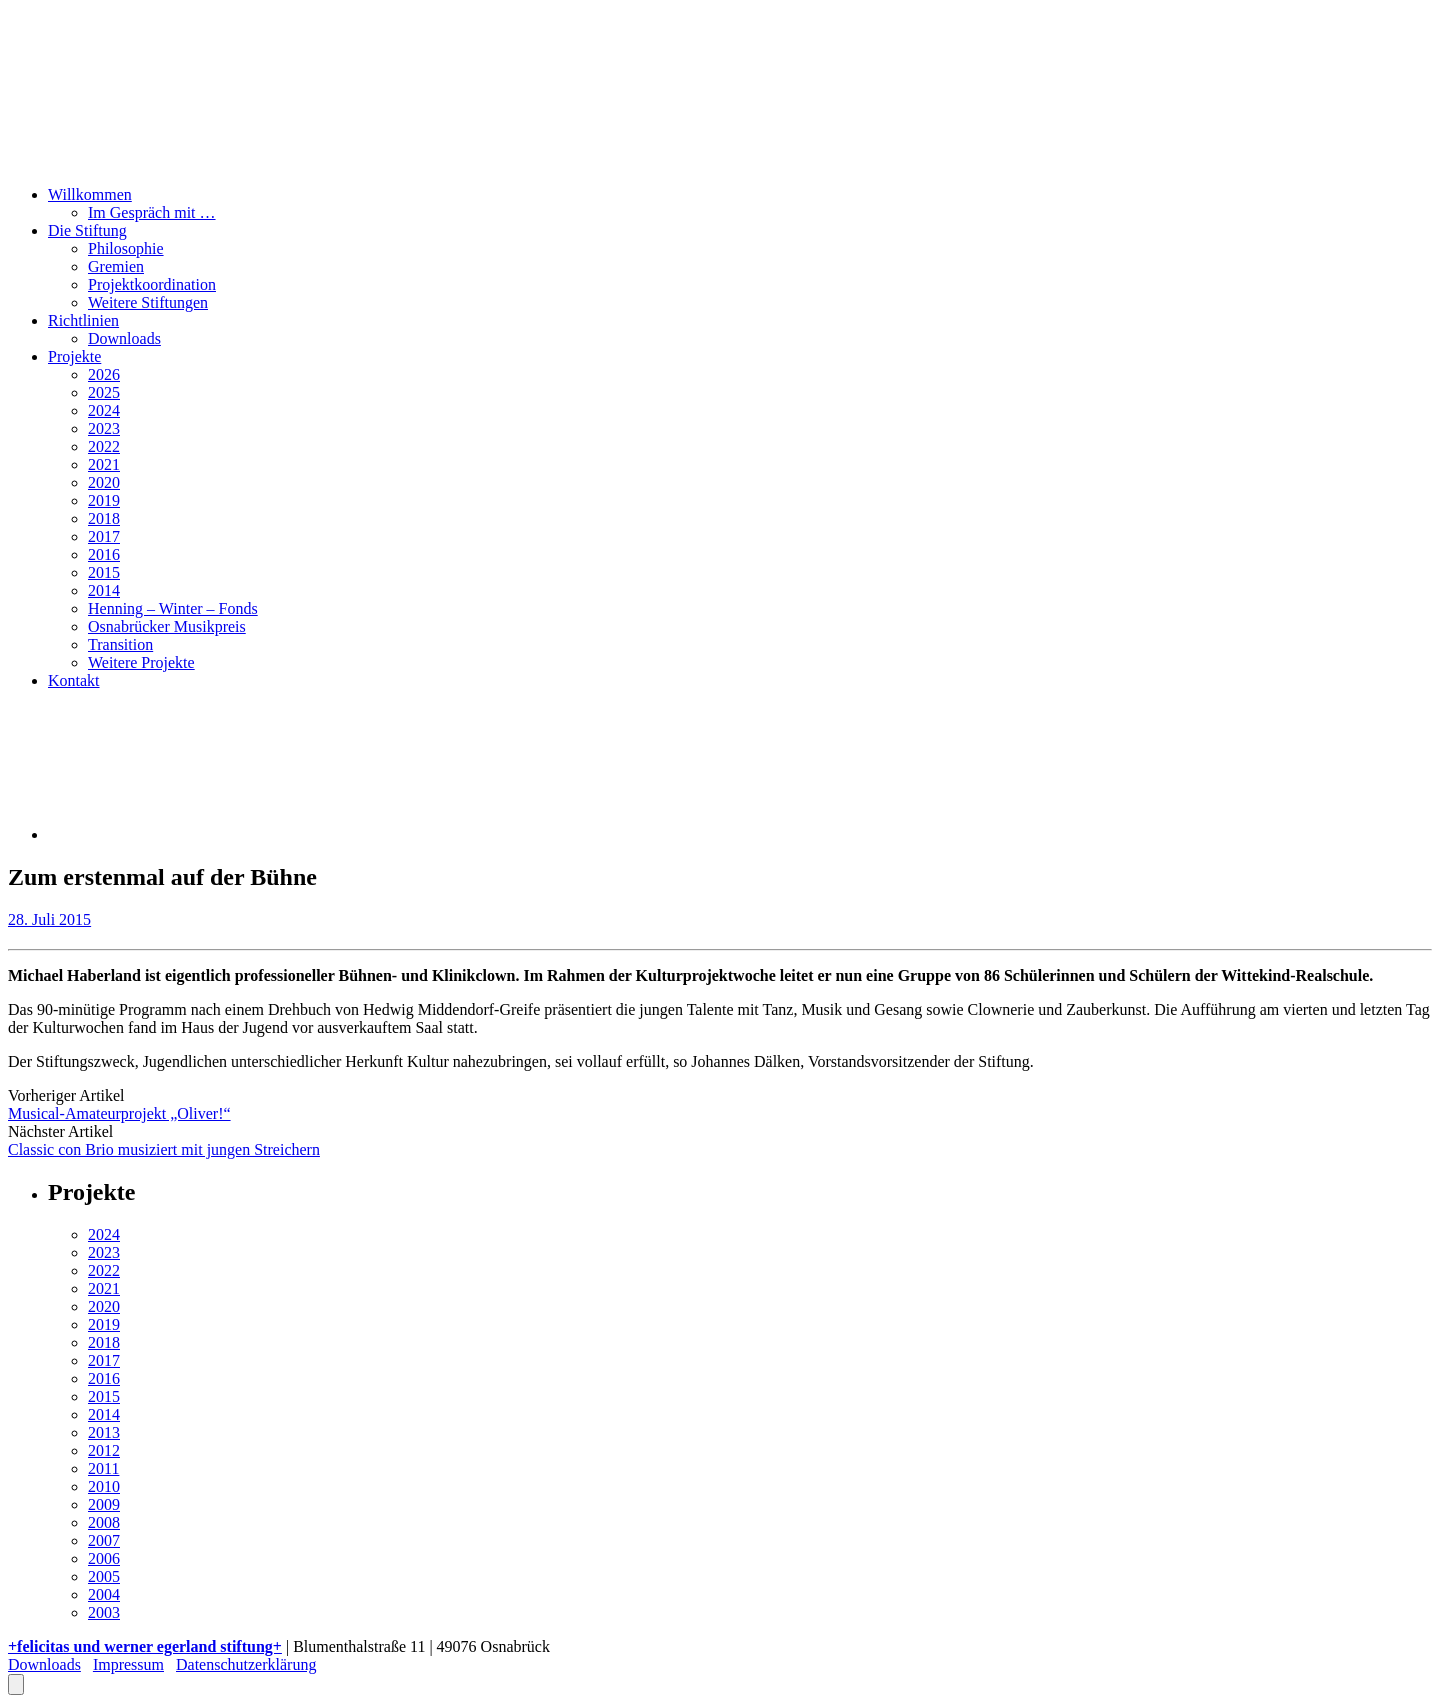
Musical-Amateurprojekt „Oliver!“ (119, 1113)
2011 (103, 1468)
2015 (104, 572)
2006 (104, 1558)
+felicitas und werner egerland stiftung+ (145, 1646)
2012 (104, 1450)
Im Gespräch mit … (152, 212)
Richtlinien (83, 320)
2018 (104, 518)
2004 (104, 1594)
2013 (104, 1432)
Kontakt (74, 680)
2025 (104, 392)
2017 (104, 536)
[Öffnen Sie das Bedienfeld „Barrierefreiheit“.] (16, 1684)
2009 (104, 1504)
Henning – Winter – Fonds (173, 608)
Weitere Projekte (141, 662)
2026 (104, 374)
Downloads (124, 338)
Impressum (128, 1664)
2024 (104, 410)
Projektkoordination (152, 284)
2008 (104, 1522)
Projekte (74, 356)
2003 (104, 1612)
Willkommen (90, 194)
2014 (104, 590)
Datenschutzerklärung (246, 1664)
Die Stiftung (87, 230)
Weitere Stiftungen (148, 302)
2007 (104, 1540)
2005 (104, 1576)
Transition (120, 644)
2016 (104, 554)
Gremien (116, 266)
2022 (104, 446)
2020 (104, 482)
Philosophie (126, 248)
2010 (104, 1486)
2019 (104, 500)
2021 (104, 464)
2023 (104, 428)
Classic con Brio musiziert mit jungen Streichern (164, 1149)
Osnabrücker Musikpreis (167, 626)
